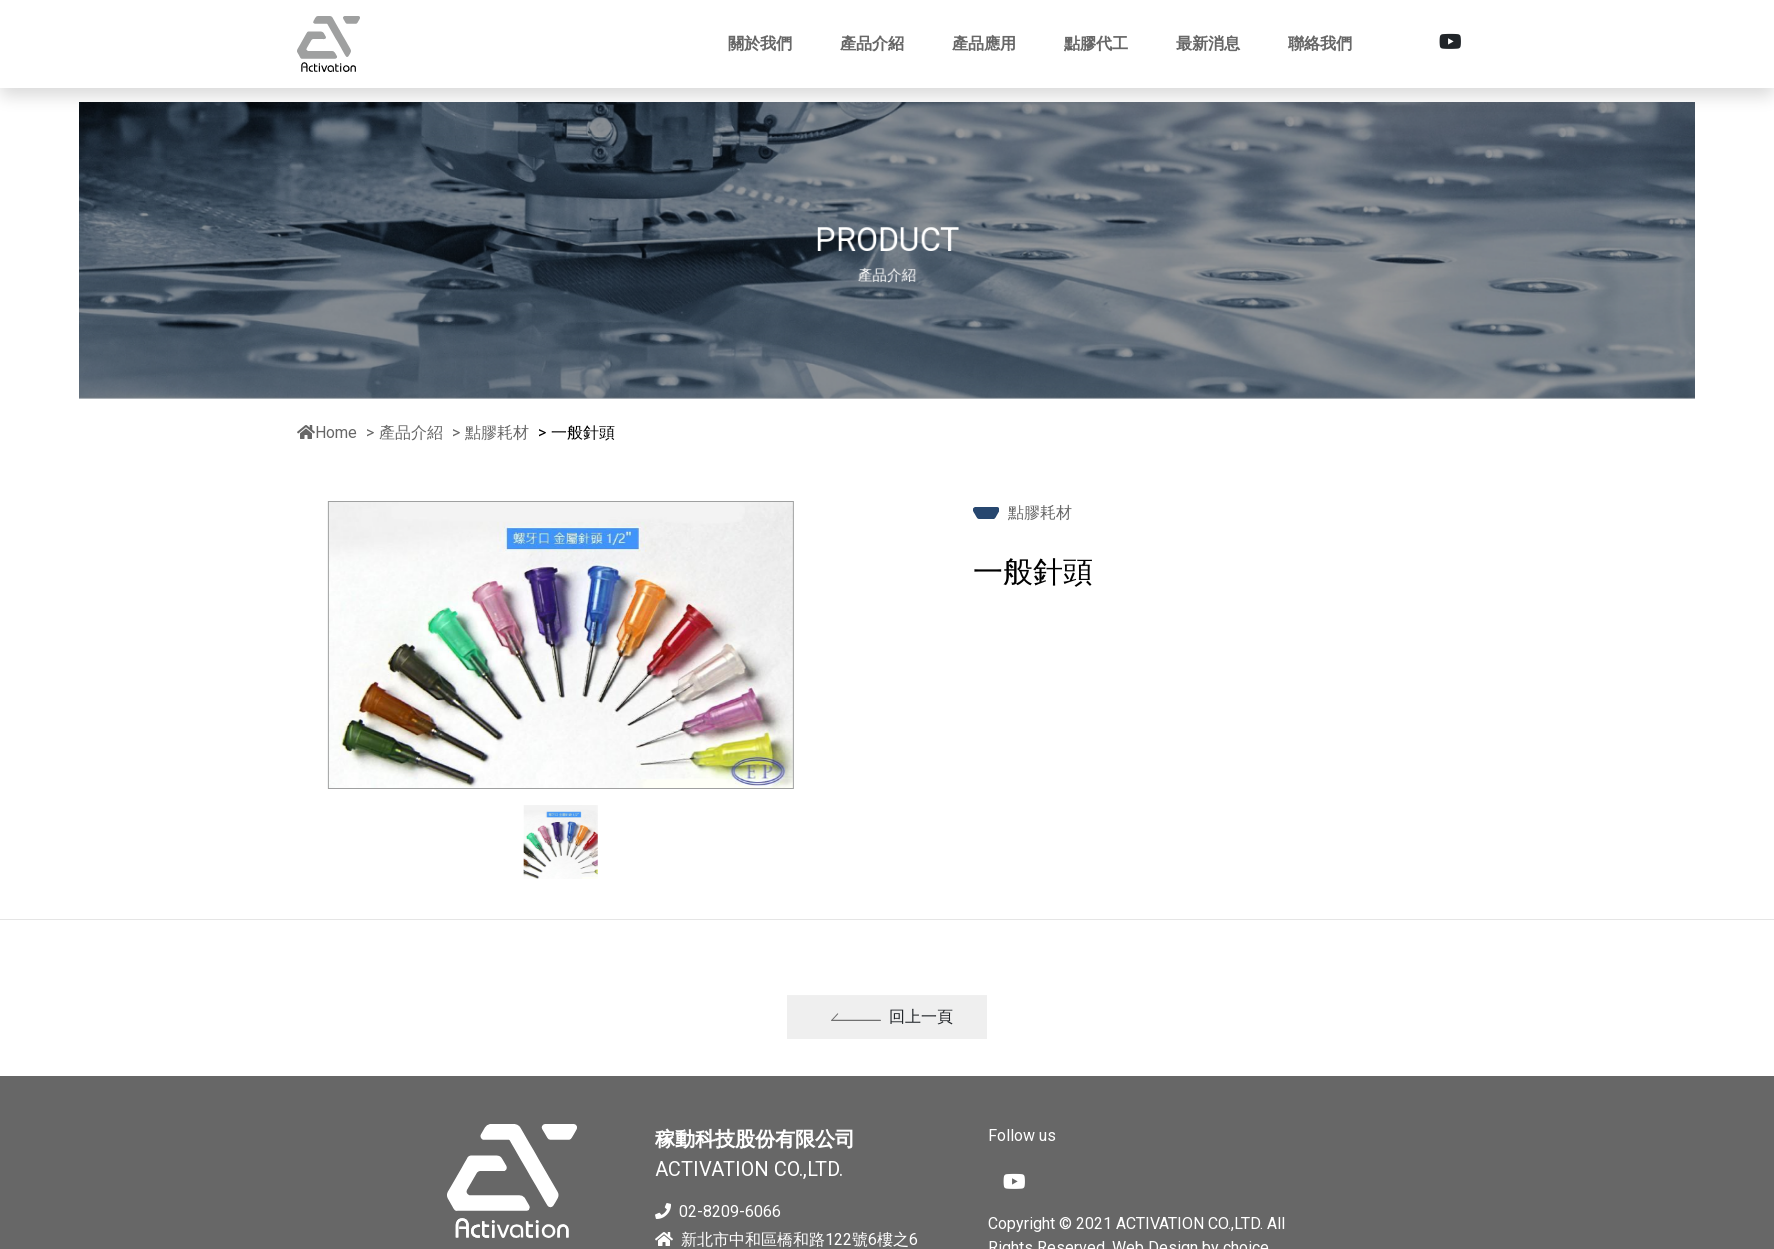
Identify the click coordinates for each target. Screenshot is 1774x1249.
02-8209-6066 (718, 1211)
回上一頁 (892, 1028)
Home (327, 432)
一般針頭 (583, 432)
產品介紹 (411, 432)
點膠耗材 (499, 432)
